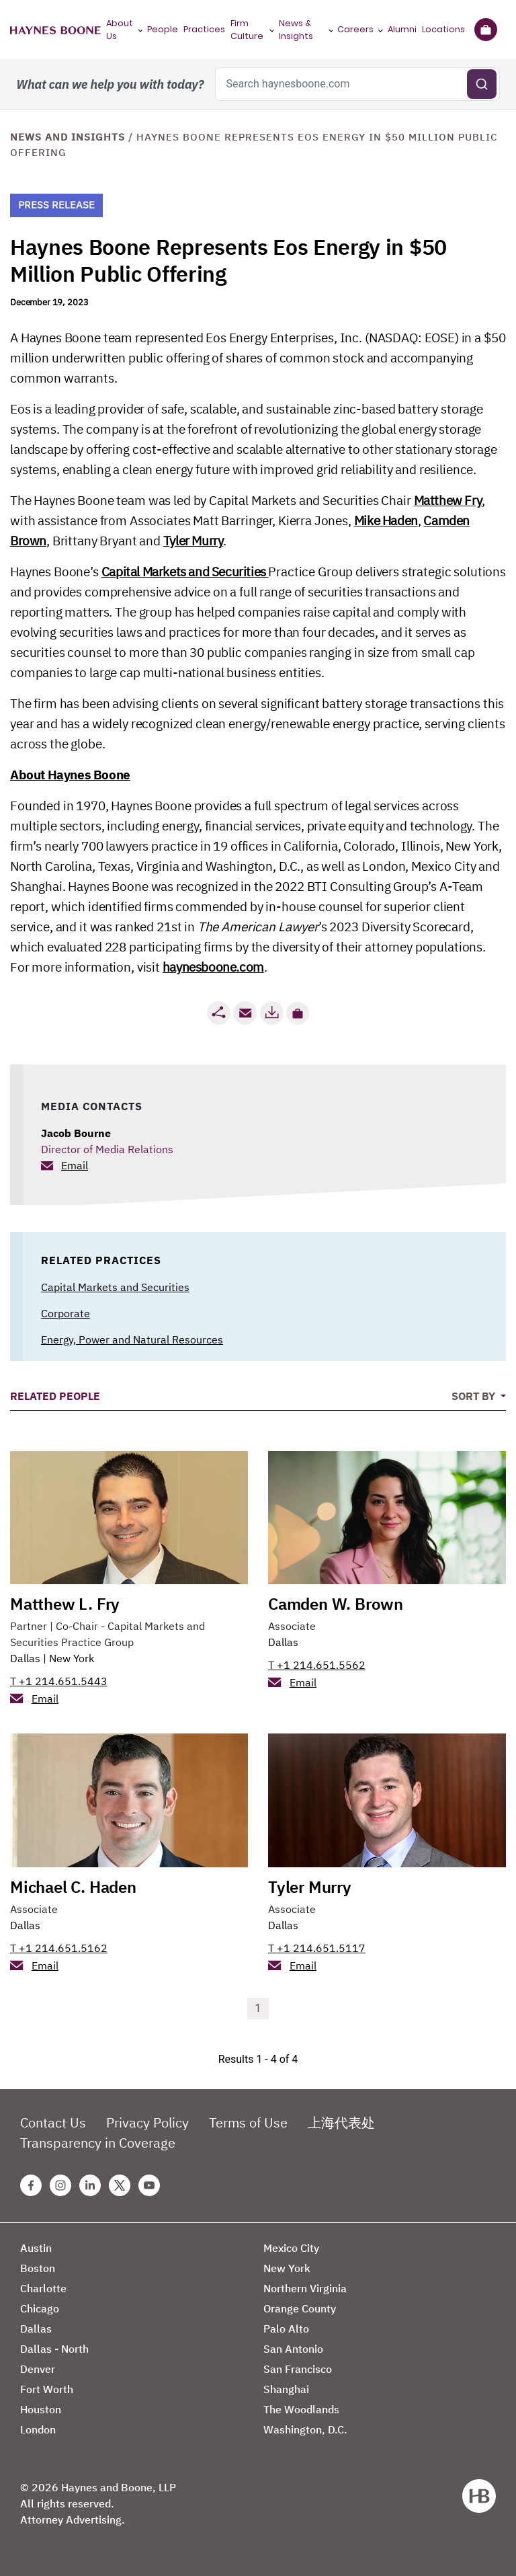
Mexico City (291, 2248)
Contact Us (53, 2122)
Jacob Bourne (76, 1133)
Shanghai (286, 2389)
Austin (36, 2248)
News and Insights (67, 136)
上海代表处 (341, 2122)
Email (74, 1165)
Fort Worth (46, 2389)
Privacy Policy (147, 2122)
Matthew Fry (448, 500)
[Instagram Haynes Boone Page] (60, 2185)
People (162, 29)
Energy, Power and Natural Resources (132, 1339)
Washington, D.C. (305, 2429)
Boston (37, 2268)
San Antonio (293, 2348)
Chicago (39, 2308)
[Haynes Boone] (55, 29)
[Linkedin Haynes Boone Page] (90, 2185)
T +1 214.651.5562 (317, 1665)
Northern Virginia (305, 2288)
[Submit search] (482, 84)
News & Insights (296, 29)
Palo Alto (286, 2328)
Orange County (299, 2308)
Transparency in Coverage (97, 2143)
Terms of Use (248, 2122)
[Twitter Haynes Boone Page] (119, 2185)
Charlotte (43, 2288)
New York (71, 1658)
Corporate (65, 1313)
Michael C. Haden (73, 1887)
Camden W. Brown (335, 1604)
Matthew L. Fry (65, 1604)
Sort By (475, 1396)
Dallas (25, 1658)
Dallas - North (54, 2348)
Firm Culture (246, 29)
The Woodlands (301, 2409)
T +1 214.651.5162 (59, 1948)
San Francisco (297, 2369)
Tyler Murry (193, 541)
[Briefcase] (485, 29)
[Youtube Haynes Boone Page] (149, 2185)
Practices (204, 29)
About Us (119, 29)
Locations (443, 29)
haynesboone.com (213, 967)
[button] (297, 1013)
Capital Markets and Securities (185, 571)
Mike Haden (386, 520)
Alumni (402, 29)
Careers (355, 29)
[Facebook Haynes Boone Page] (31, 2185)
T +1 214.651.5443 (59, 1681)
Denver (37, 2369)
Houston (40, 2409)
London (38, 2429)
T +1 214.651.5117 (317, 1948)
